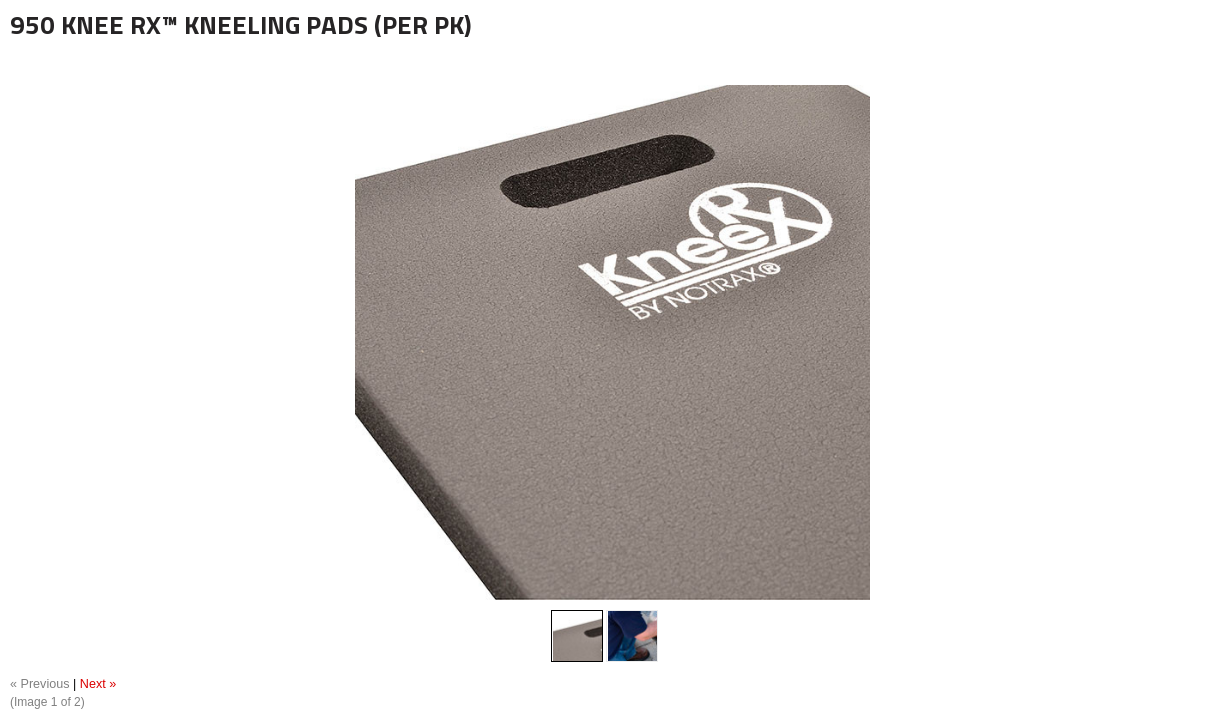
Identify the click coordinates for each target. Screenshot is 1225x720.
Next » (98, 684)
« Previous (40, 684)
